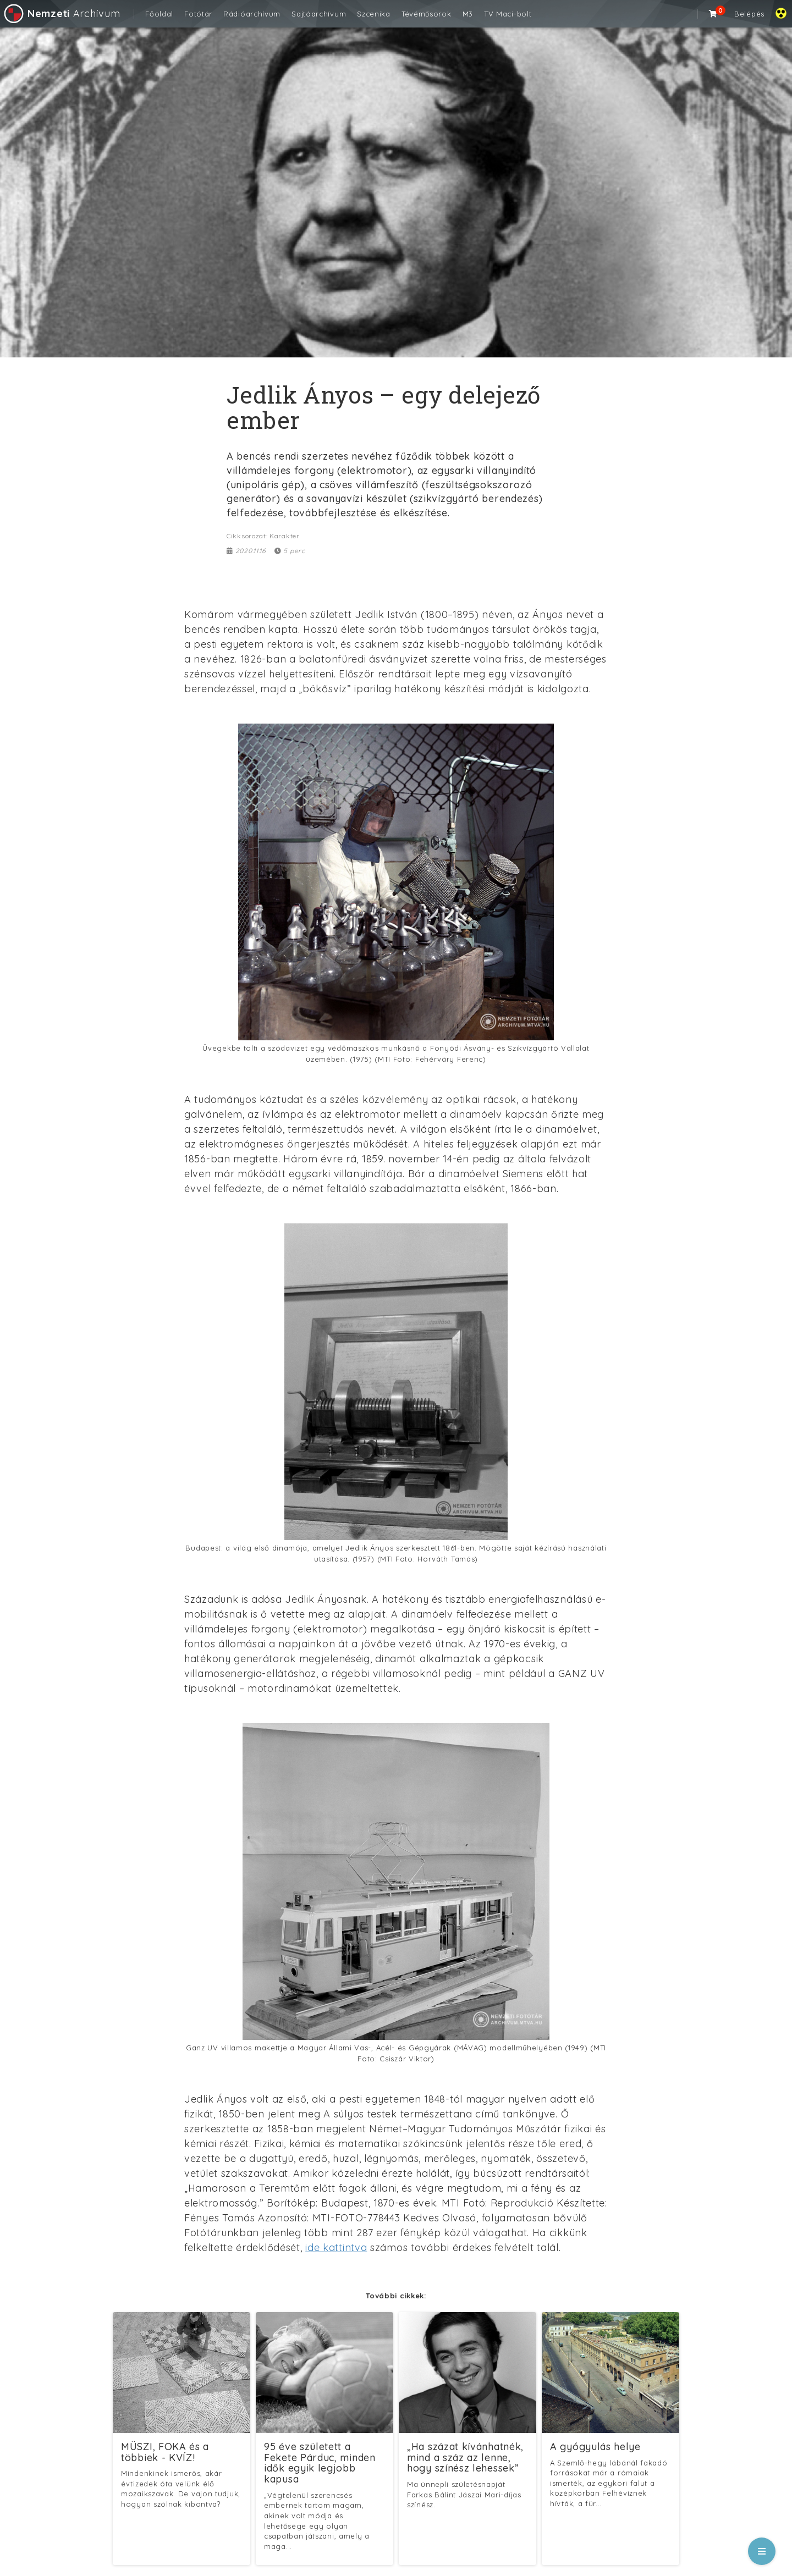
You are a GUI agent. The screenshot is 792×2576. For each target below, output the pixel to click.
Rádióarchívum (251, 13)
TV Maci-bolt (507, 13)
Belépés (749, 13)
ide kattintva (336, 2247)
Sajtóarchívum (319, 13)
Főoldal (159, 13)
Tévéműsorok (427, 13)
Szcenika (374, 13)
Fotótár (198, 13)
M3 (468, 13)
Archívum (61, 13)
